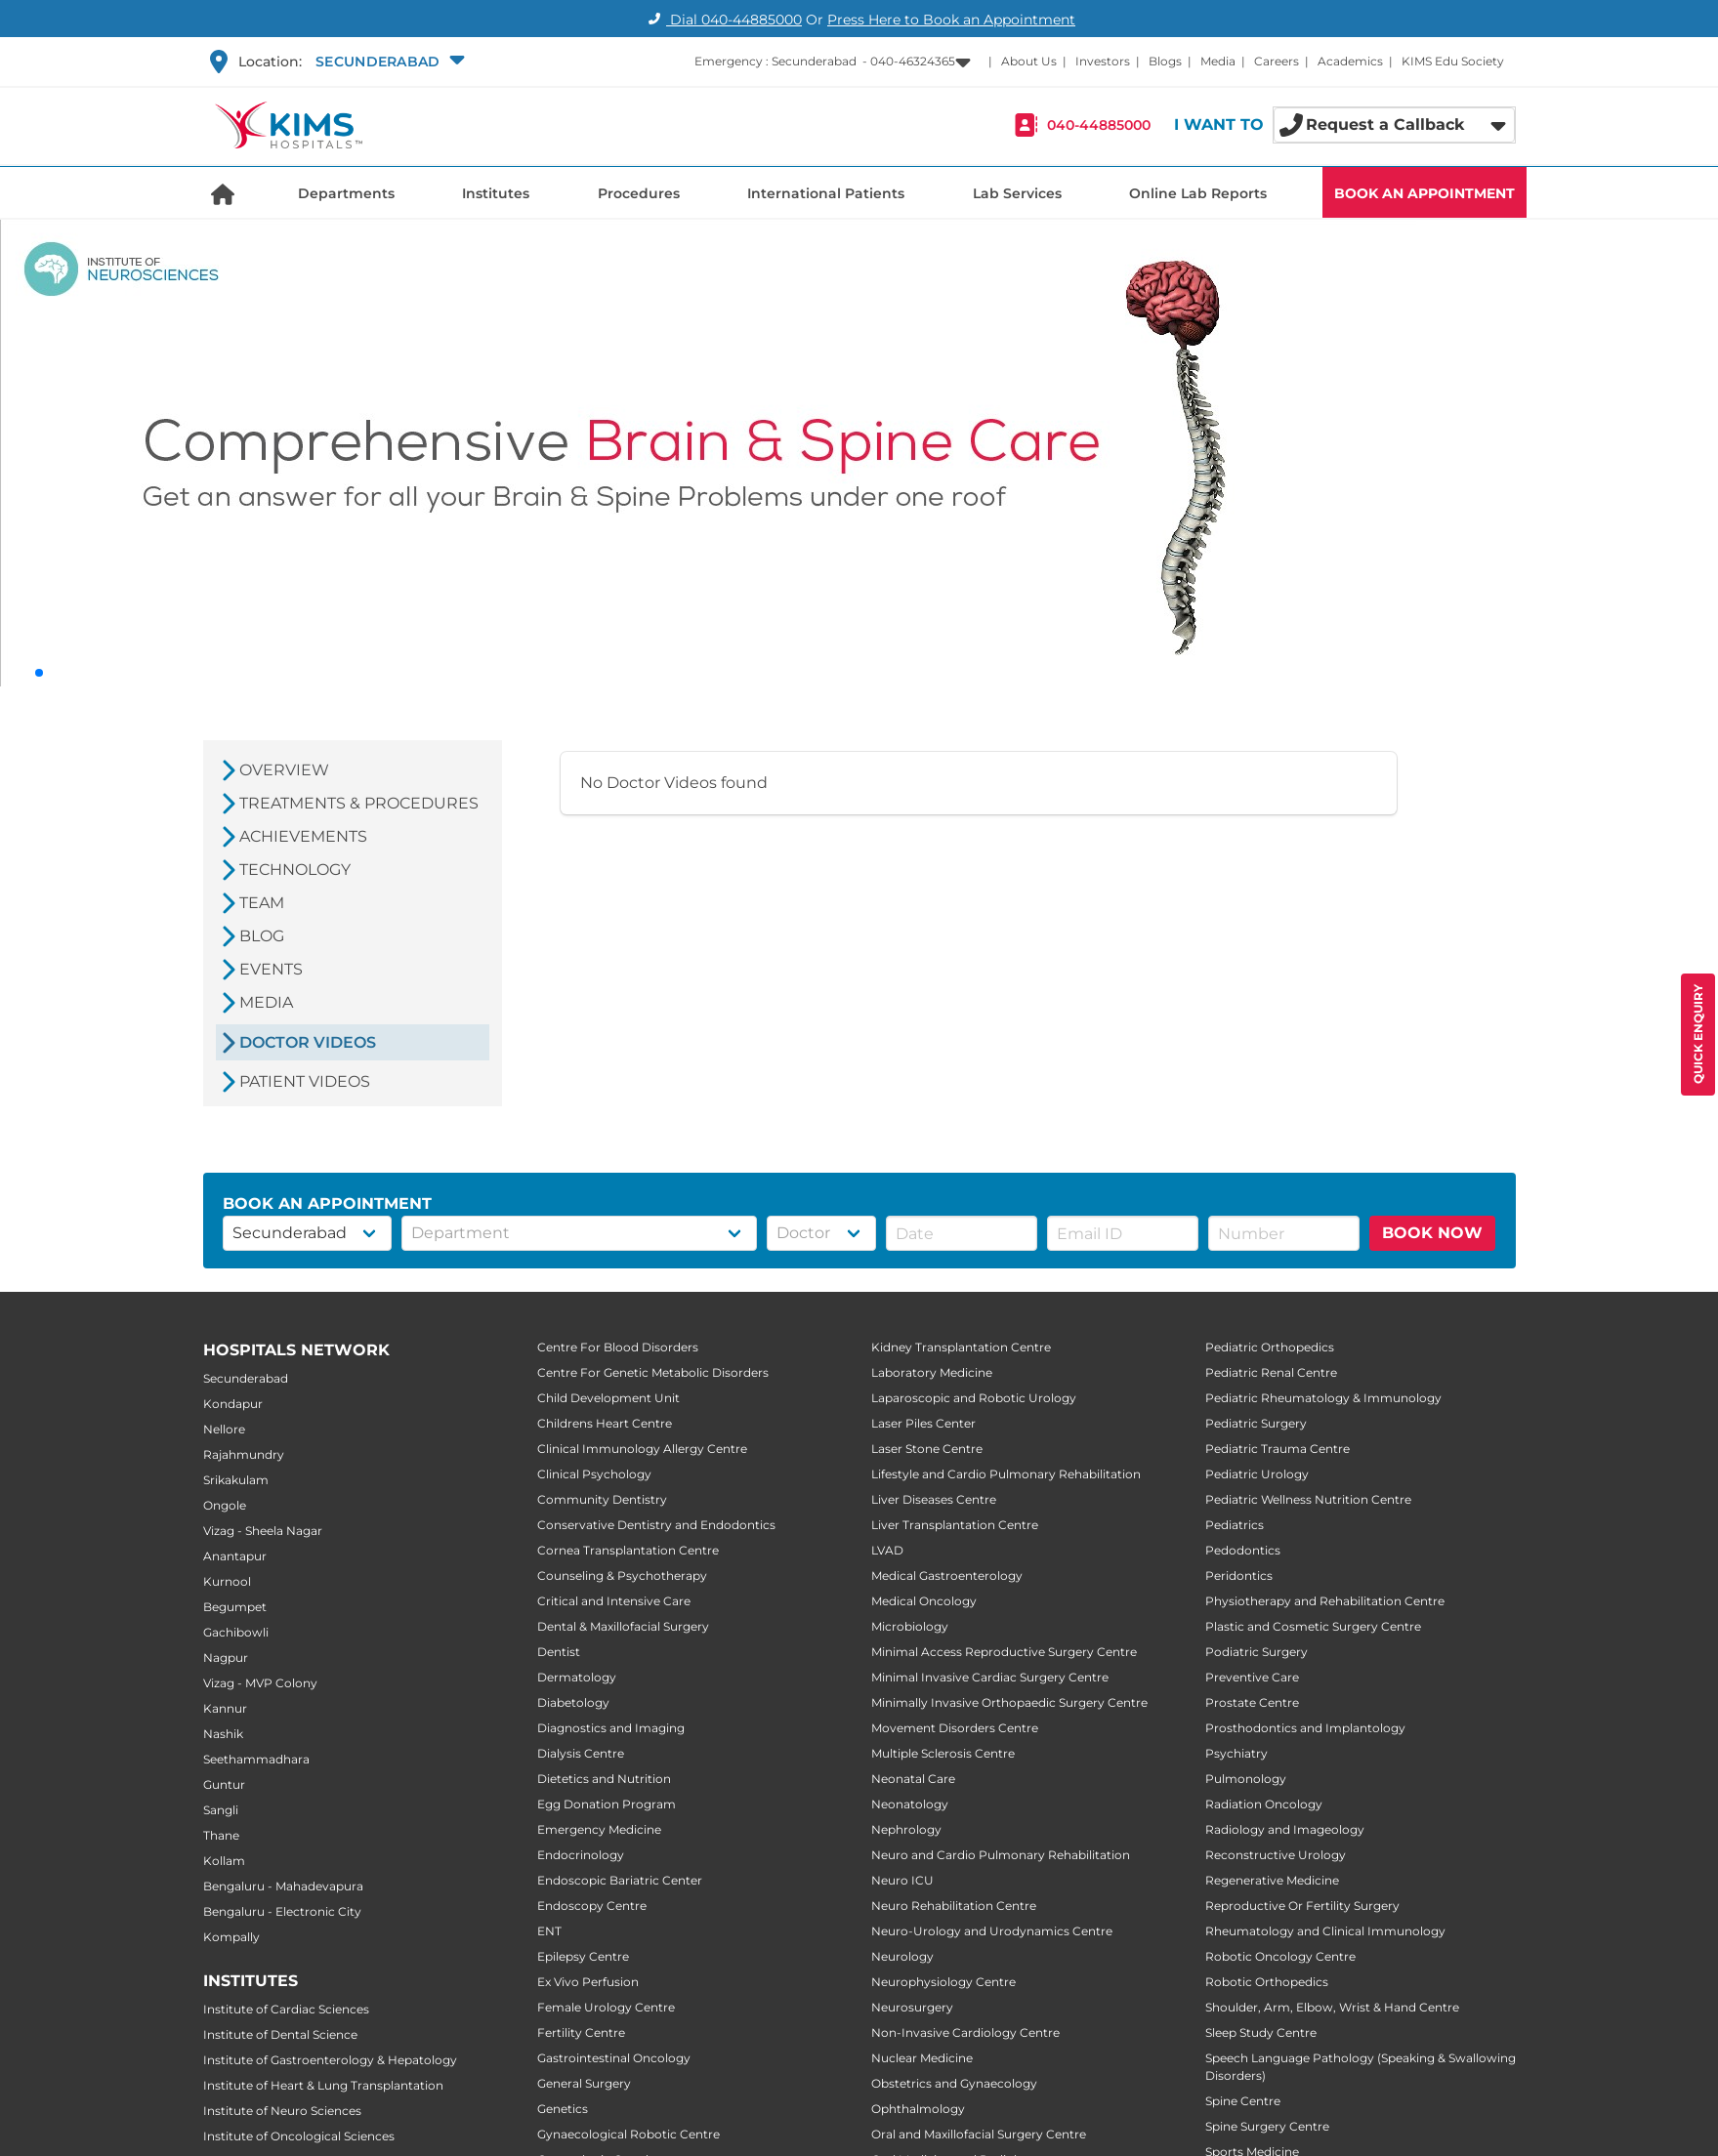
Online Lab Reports (1198, 193)
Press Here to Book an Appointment (951, 19)
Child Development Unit (608, 1397)
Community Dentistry (602, 1499)
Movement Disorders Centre (954, 1728)
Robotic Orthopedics (1266, 1981)
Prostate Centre (1252, 1702)
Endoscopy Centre (592, 1905)
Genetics (562, 2108)
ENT (549, 1931)
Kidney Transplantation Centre (961, 1347)
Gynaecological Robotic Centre (628, 2134)
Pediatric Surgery (1256, 1423)
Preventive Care (1252, 1677)
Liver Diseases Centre (933, 1499)
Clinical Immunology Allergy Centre (642, 1448)
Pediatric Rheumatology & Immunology (1323, 1397)
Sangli (220, 1810)
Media (1218, 61)
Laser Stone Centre (927, 1448)
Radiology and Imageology (1284, 1829)
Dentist (558, 1651)
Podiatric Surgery (1256, 1651)
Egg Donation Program (606, 1804)
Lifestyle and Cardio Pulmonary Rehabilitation (1006, 1474)
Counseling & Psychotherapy (622, 1575)
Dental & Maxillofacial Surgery (623, 1626)
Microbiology (909, 1626)
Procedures (639, 193)
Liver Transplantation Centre (954, 1524)
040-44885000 (1099, 125)
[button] (388, 61)
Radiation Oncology (1263, 1804)
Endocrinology (580, 1854)
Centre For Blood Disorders (617, 1347)
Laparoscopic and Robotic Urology (973, 1397)
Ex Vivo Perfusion (588, 1981)
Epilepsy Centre (583, 1956)
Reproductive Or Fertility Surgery (1302, 1905)
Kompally (231, 1936)
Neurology (902, 1956)
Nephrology (906, 1829)
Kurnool (227, 1581)
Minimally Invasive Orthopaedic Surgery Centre (1009, 1702)
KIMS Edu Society (1453, 61)
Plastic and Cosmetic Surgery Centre (1313, 1626)
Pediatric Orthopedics (1269, 1347)
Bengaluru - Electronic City (282, 1911)
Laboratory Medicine (931, 1372)
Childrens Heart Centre (604, 1423)
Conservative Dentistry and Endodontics (656, 1524)
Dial (722, 19)
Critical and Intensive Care (614, 1601)
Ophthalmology (918, 2108)
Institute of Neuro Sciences (282, 2110)
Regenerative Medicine (1272, 1880)
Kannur (225, 1708)
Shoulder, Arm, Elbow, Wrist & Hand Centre (1332, 2007)
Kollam (224, 1860)
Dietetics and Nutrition (604, 1778)
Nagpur (225, 1657)
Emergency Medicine (599, 1829)
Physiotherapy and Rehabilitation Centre (1325, 1601)
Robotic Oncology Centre (1280, 1956)
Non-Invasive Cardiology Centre (965, 2032)
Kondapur (233, 1403)
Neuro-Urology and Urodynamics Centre (991, 1931)
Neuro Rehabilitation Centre (953, 1905)
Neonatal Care (913, 1778)
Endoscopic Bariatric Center (619, 1880)
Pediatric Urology (1257, 1474)
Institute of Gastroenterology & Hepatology (330, 2059)
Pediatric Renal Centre (1271, 1372)
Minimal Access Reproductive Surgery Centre (1004, 1651)
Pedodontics (1242, 1550)
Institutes (495, 193)
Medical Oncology (924, 1601)
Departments (346, 193)
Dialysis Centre (580, 1753)
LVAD (887, 1550)
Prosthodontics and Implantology (1305, 1728)
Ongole (224, 1505)
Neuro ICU (902, 1880)
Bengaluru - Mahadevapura (283, 1886)
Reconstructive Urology (1275, 1854)
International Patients (825, 193)
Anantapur (235, 1556)
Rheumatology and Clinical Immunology (1325, 1931)
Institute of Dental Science (280, 2034)
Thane (221, 1835)
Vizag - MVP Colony (260, 1683)
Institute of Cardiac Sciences (286, 2009)
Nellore (224, 1429)
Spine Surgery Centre (1267, 2126)
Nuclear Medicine (922, 2058)
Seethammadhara (256, 1759)
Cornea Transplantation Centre (628, 1550)
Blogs (1165, 61)
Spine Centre (1242, 2101)
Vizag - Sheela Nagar (262, 1530)
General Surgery (584, 2083)
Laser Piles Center (923, 1423)
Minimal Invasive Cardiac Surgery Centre (990, 1677)
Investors (1102, 61)
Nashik (223, 1733)
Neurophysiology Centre (943, 1981)
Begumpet (235, 1606)
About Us (1029, 61)
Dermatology (576, 1677)
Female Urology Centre (606, 2007)
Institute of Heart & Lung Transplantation (323, 2085)
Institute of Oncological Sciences (299, 2136)
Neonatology (909, 1804)
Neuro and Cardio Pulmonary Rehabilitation (1000, 1854)
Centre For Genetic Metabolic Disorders (653, 1372)
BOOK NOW (1432, 1232)
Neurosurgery (912, 2007)
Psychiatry (1236, 1753)
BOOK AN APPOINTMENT (1424, 193)
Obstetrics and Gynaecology (954, 2083)
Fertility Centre (581, 2032)
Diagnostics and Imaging (611, 1728)
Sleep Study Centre (1261, 2032)
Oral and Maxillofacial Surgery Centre (978, 2134)
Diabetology (573, 1702)
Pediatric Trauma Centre (1277, 1448)
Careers (1276, 61)
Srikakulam (236, 1479)
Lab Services (1017, 193)
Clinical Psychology (594, 1474)
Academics (1350, 61)
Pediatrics (1234, 1524)
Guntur (224, 1784)
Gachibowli (236, 1632)
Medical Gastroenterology (947, 1575)
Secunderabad (245, 1378)
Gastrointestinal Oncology (614, 2058)
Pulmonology (1245, 1778)
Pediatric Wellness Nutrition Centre (1308, 1499)
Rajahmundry (243, 1454)
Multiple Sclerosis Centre (943, 1753)
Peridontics (1239, 1575)
